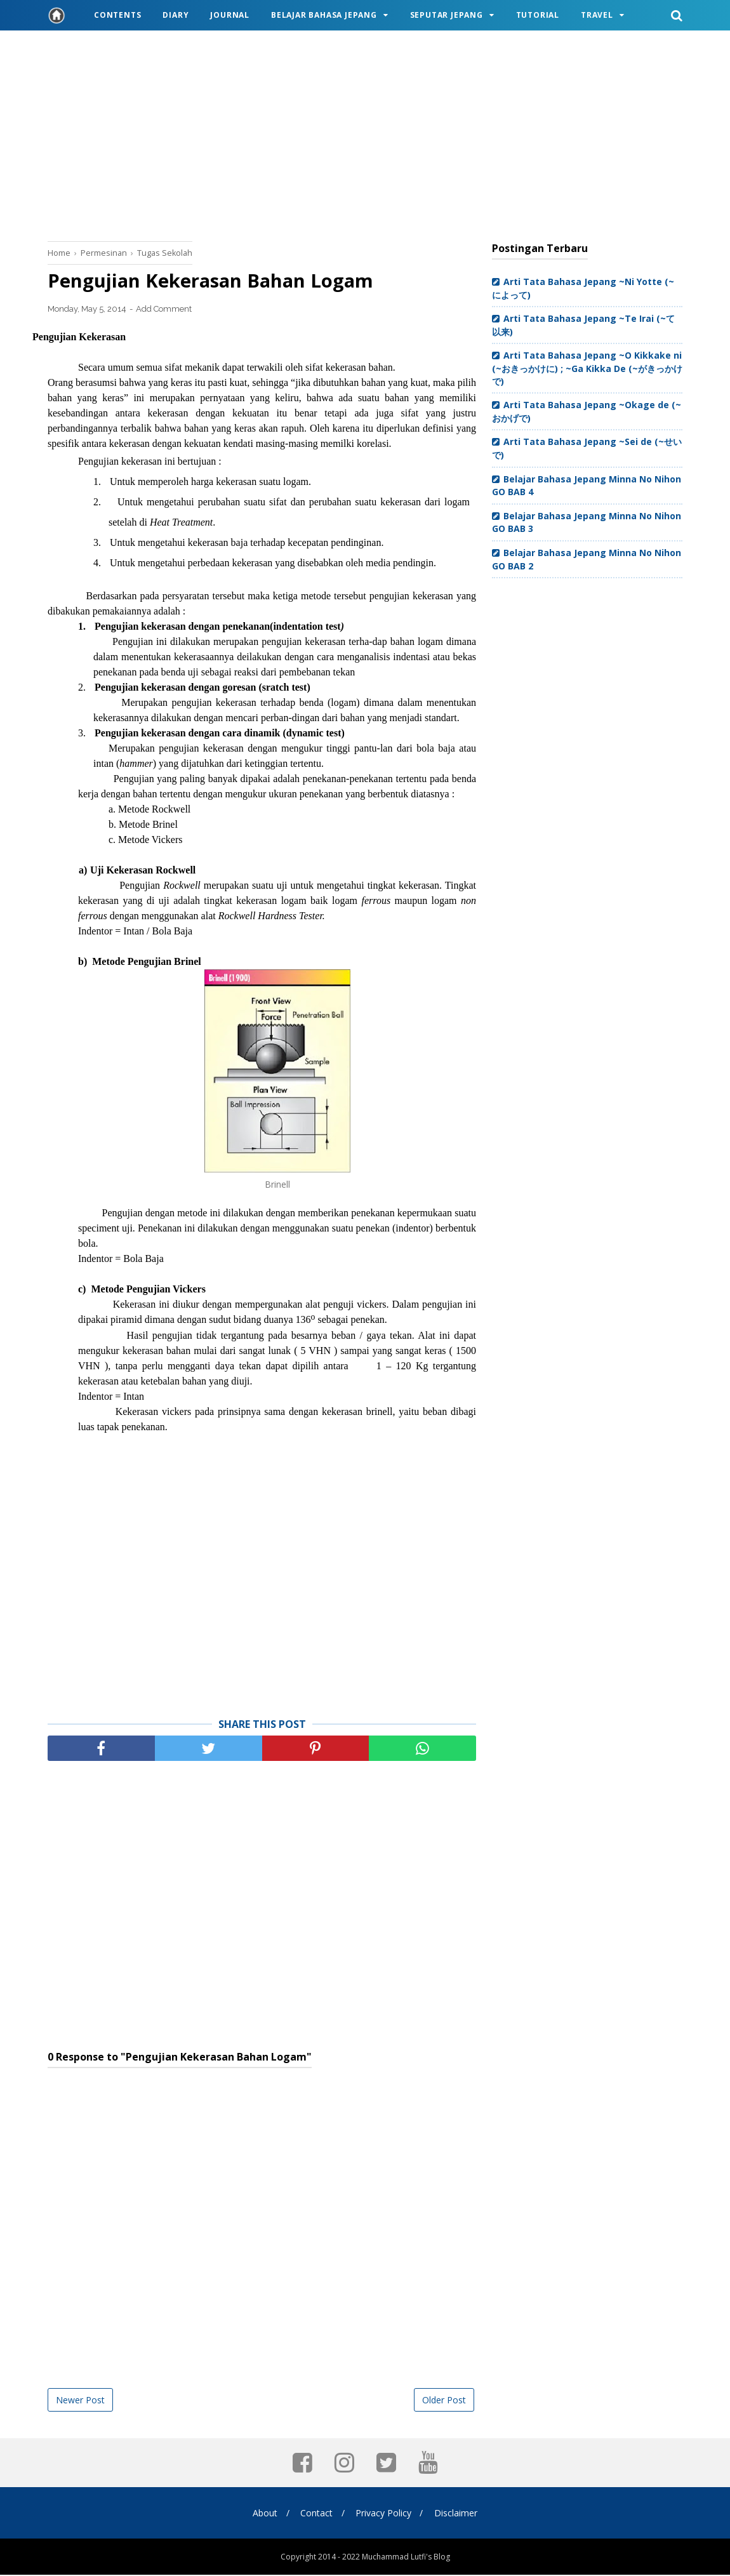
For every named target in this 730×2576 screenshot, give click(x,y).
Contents (117, 15)
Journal (229, 15)
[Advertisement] (365, 133)
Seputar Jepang (446, 15)
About (262, 2514)
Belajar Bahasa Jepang (324, 15)
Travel (597, 15)
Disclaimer (459, 2514)
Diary (176, 15)
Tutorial (537, 15)
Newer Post (80, 2401)
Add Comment (164, 310)
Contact (316, 2514)
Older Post (444, 2401)
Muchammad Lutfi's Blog (406, 2558)
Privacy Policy (385, 2514)
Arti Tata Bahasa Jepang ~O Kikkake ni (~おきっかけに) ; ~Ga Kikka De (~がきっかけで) (587, 368)
